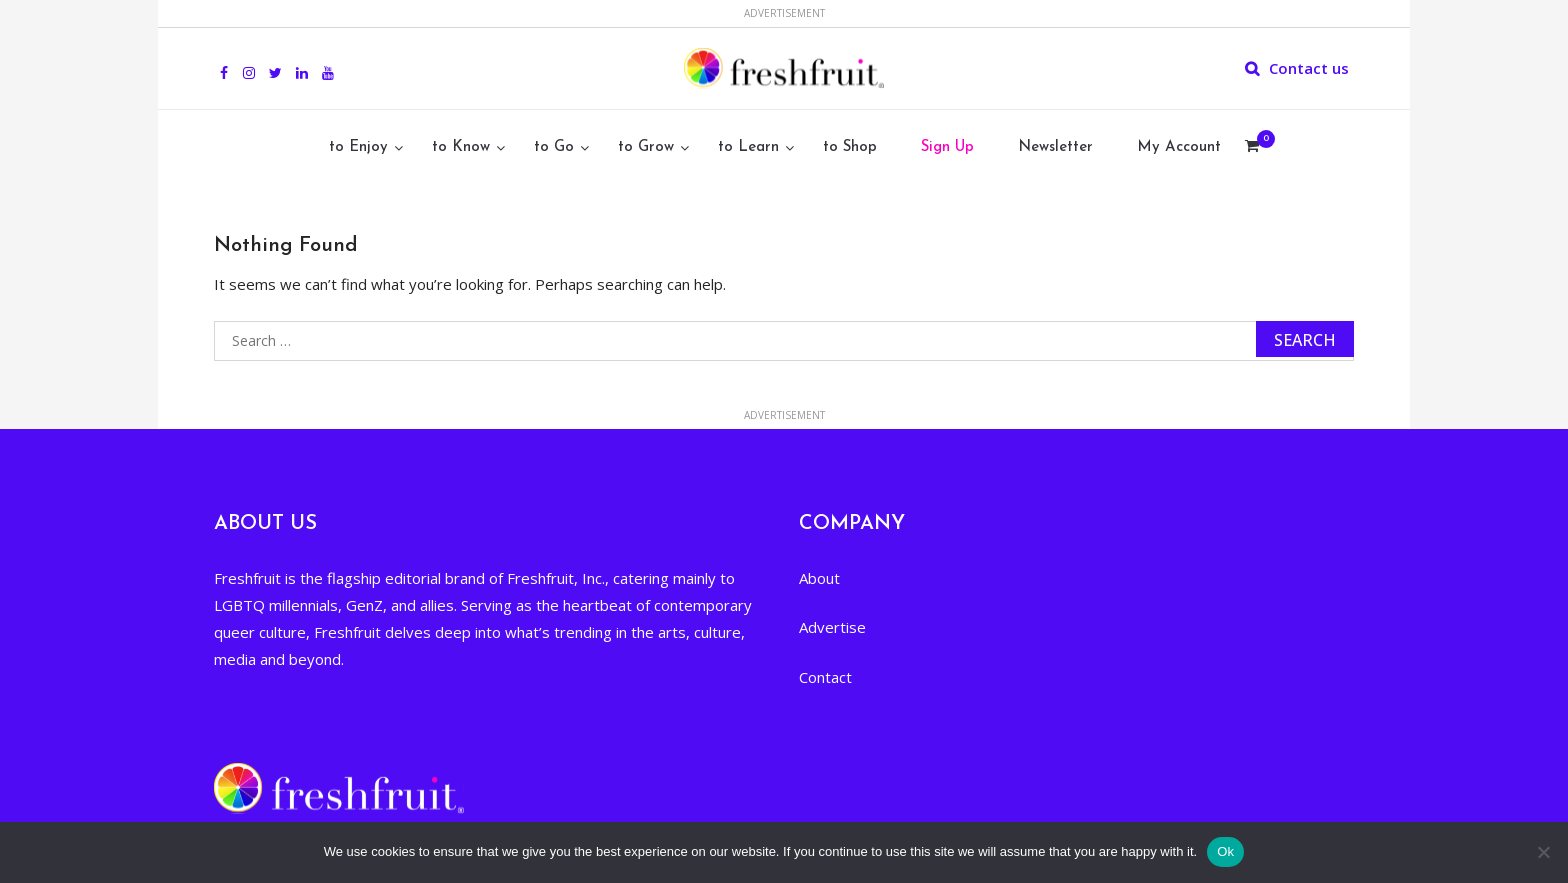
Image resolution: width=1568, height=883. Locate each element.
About (819, 578)
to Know (461, 147)
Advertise (832, 627)
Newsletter (1055, 147)
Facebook (224, 62)
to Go (554, 147)
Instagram (249, 62)
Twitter (275, 62)
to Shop (850, 147)
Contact (825, 677)
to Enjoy (358, 147)
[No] (1543, 852)
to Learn (748, 147)
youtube (328, 62)
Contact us (1309, 68)
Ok (1225, 851)
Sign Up (947, 147)
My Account (1179, 147)
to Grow (646, 147)
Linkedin (302, 62)
